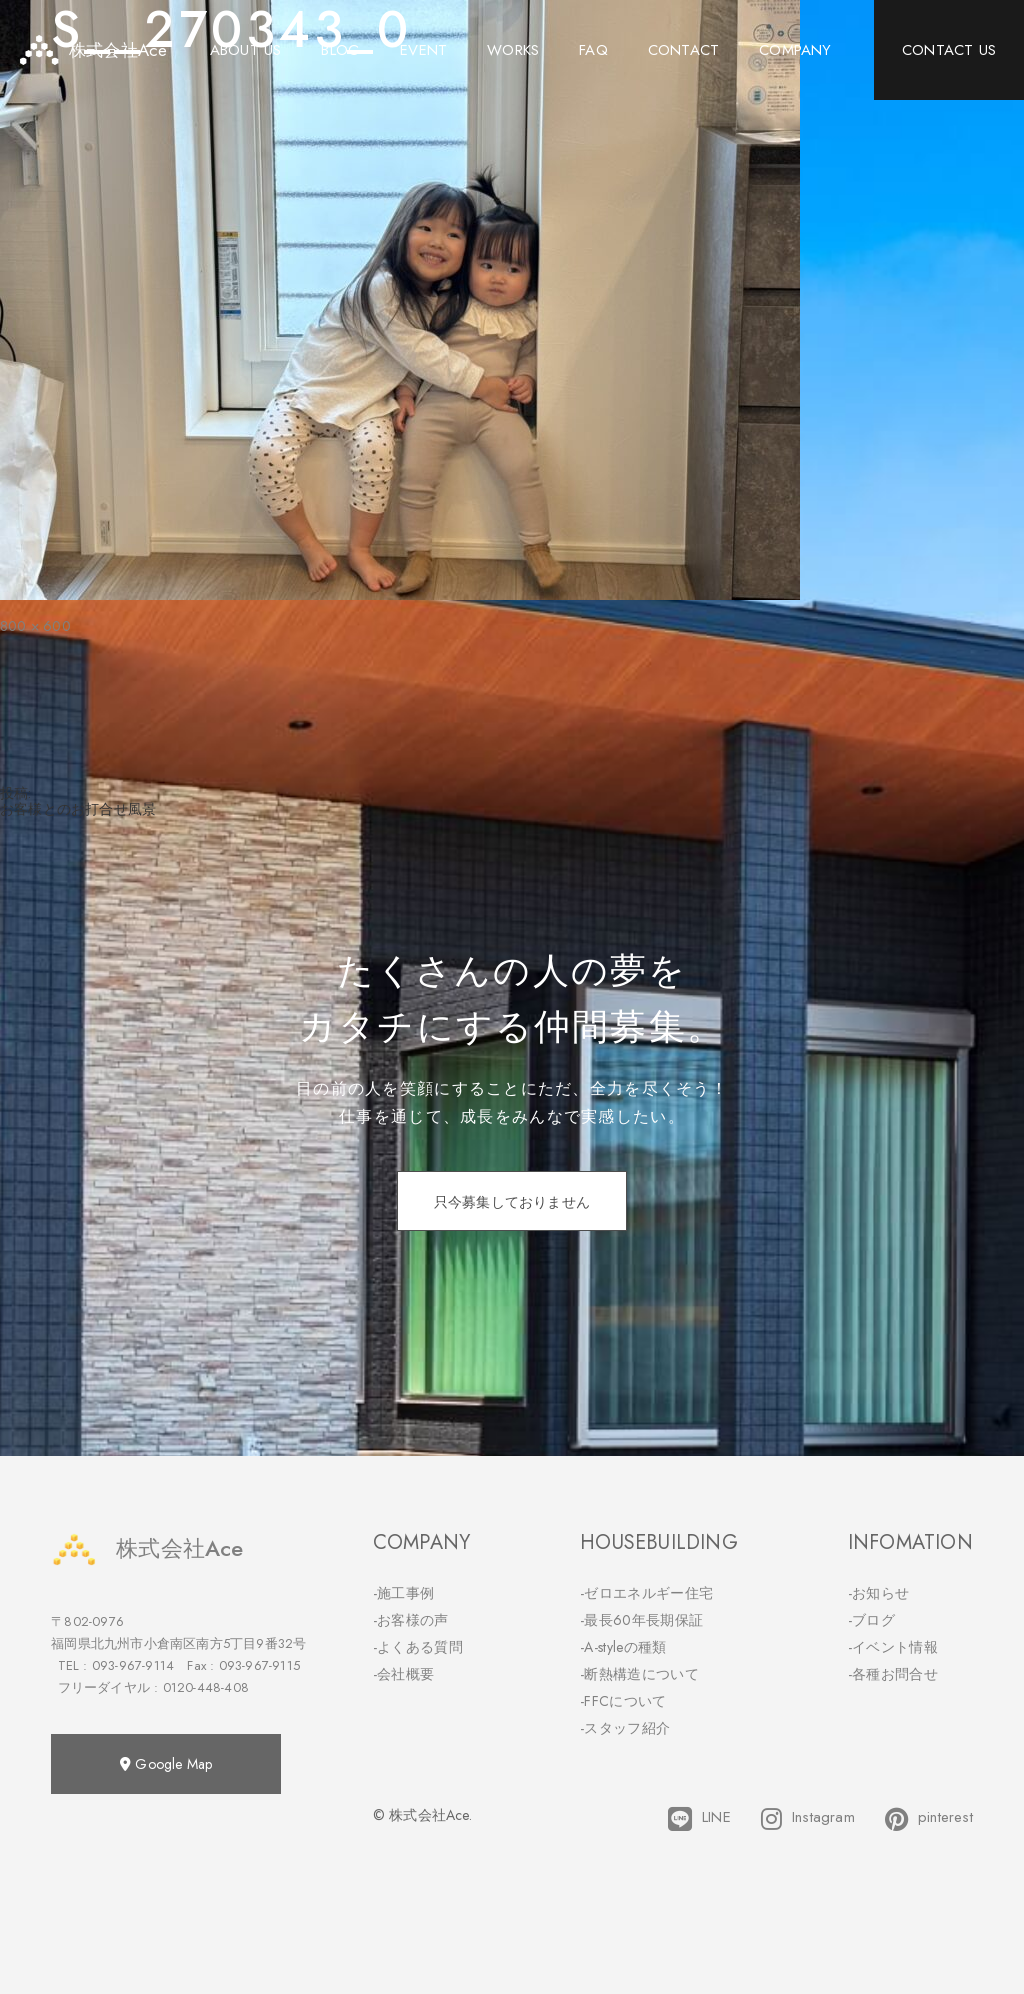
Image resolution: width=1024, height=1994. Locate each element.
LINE (699, 1819)
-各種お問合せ (893, 1674)
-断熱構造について (639, 1674)
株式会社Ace (147, 1548)
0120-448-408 (206, 1687)
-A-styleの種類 (623, 1647)
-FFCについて (623, 1701)
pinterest (929, 1819)
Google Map (166, 1764)
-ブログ (871, 1620)
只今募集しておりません (512, 1202)
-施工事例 (404, 1593)
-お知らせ (879, 1593)
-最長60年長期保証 (641, 1620)
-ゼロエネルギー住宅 (646, 1593)
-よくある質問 (418, 1647)
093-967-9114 (133, 1665)
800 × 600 (35, 626)
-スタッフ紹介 (625, 1728)
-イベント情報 (893, 1647)
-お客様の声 (411, 1620)
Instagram (808, 1819)
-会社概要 (404, 1674)
